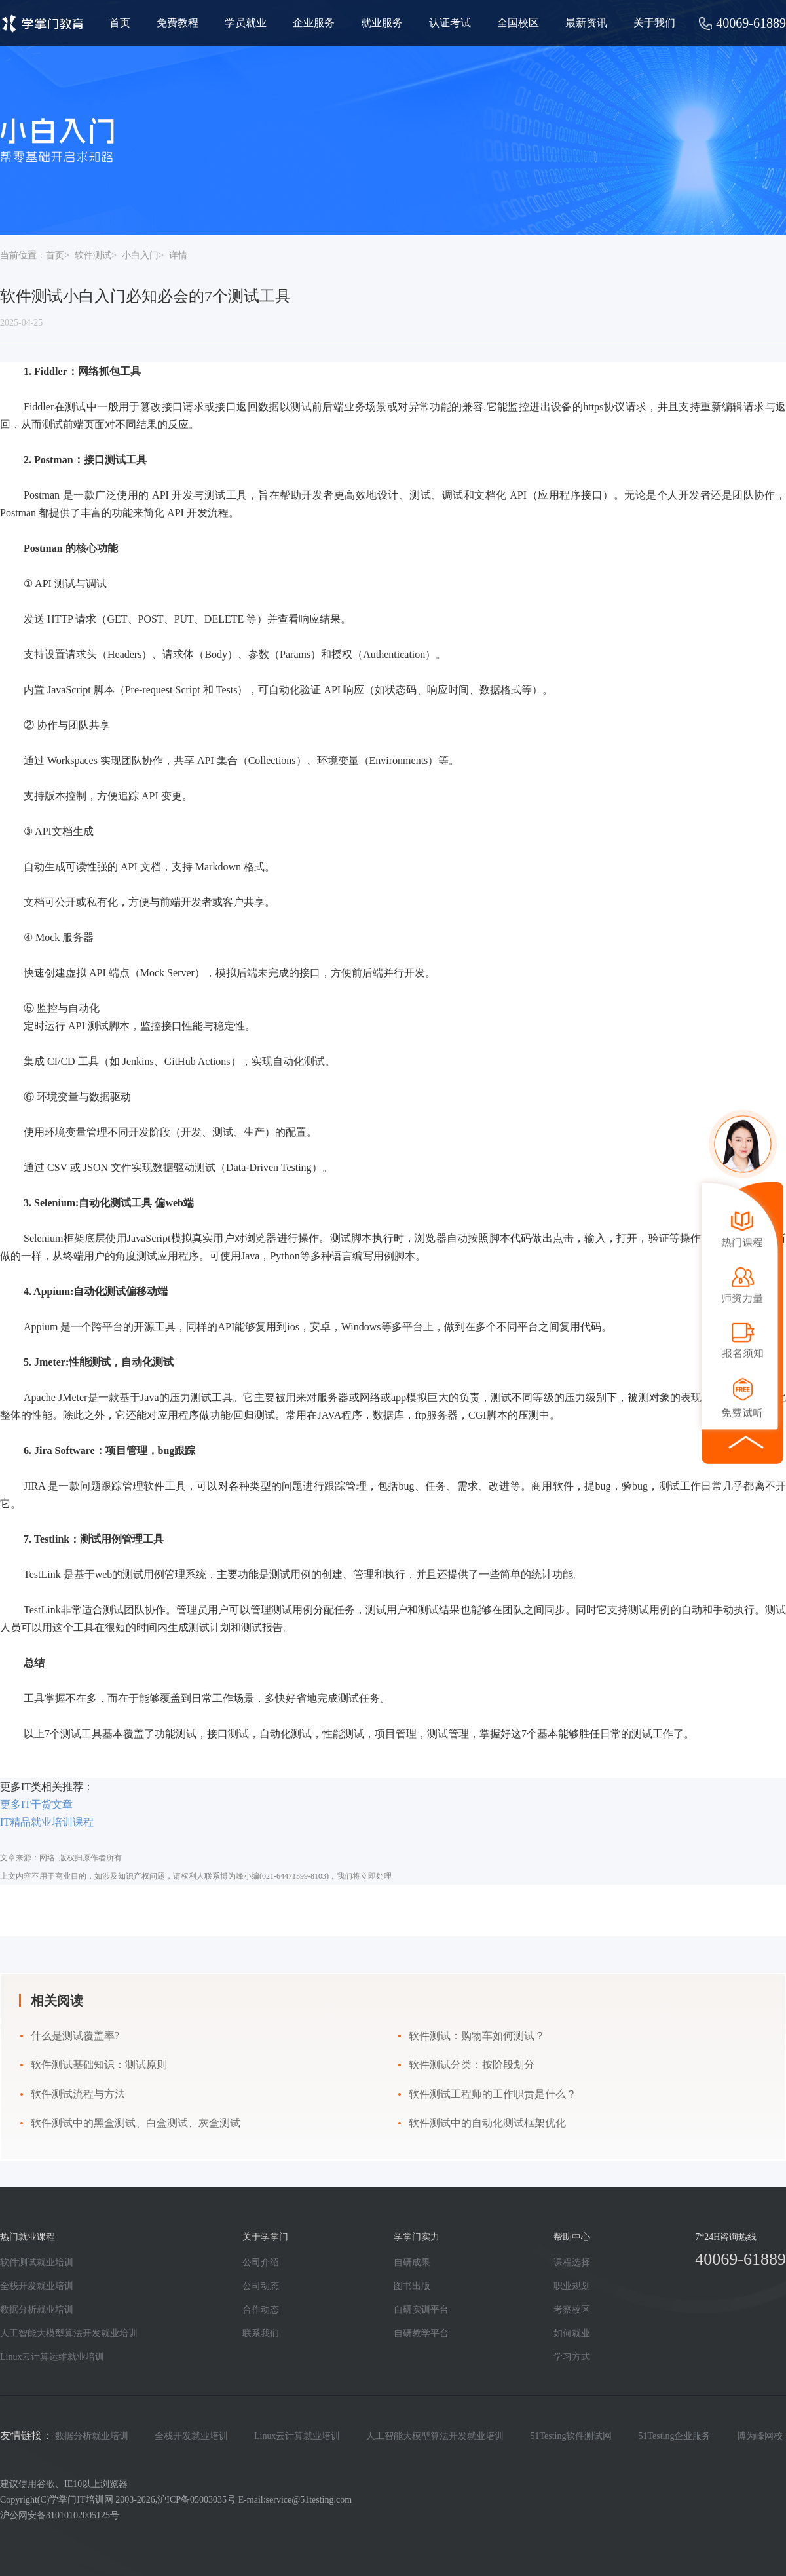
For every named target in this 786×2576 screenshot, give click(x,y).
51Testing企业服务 (674, 2436)
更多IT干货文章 (36, 1804)
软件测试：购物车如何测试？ (477, 2035)
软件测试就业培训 (36, 2262)
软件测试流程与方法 (78, 2094)
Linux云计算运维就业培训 (52, 2357)
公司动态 (260, 2286)
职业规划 (571, 2286)
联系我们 (260, 2333)
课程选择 (571, 2262)
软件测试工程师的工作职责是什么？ (492, 2094)
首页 (119, 22)
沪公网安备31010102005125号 (59, 2515)
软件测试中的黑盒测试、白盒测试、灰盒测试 (135, 2122)
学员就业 (246, 22)
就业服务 (382, 22)
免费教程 (177, 22)
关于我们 (654, 22)
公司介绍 (260, 2262)
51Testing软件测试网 (571, 2436)
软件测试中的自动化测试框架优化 (487, 2122)
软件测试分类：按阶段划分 (471, 2064)
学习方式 (571, 2357)
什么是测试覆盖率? (75, 2035)
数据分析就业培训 (36, 2310)
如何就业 (571, 2333)
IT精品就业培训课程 (47, 1822)
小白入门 (140, 255)
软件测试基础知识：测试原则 (99, 2064)
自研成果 (412, 2262)
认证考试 (450, 22)
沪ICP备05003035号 (196, 2500)
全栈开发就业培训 (36, 2286)
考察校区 (571, 2310)
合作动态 (260, 2310)
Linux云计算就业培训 (297, 2436)
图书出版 (412, 2286)
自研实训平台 (421, 2310)
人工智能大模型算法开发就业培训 (69, 2333)
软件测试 (93, 255)
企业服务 (314, 22)
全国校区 (518, 22)
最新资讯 (586, 22)
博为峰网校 (760, 2436)
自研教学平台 (421, 2333)
